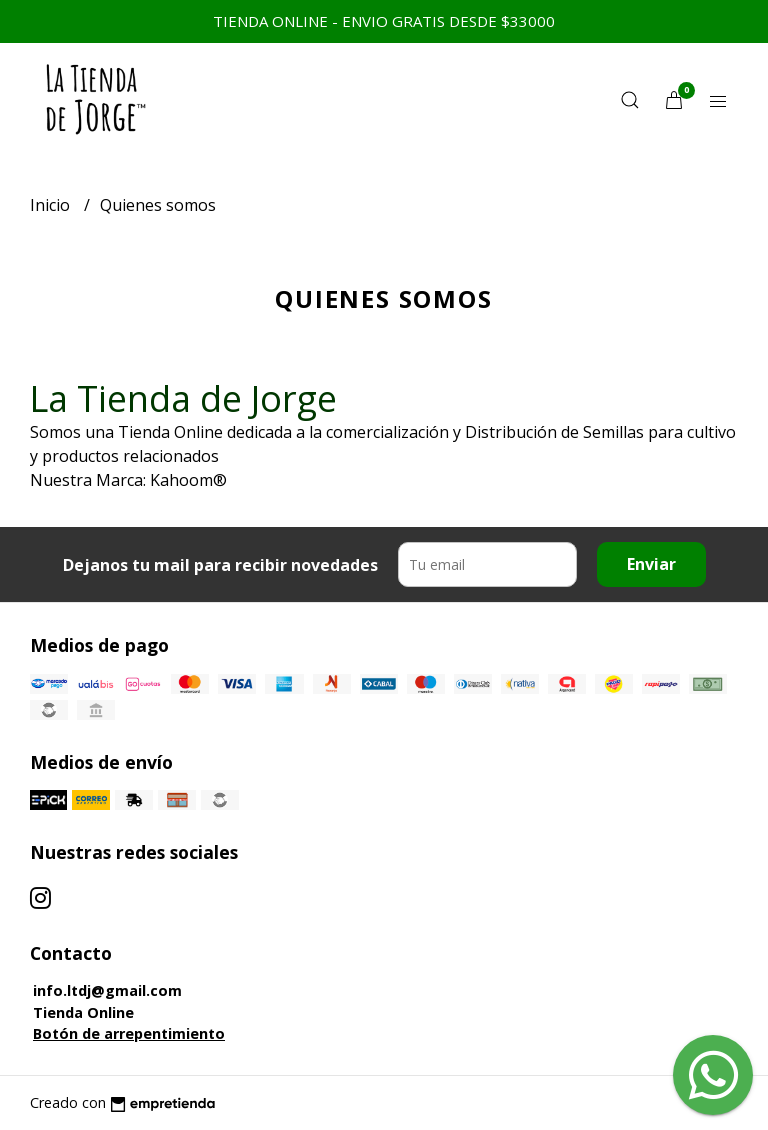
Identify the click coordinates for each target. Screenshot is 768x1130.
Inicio (52, 205)
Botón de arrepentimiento (129, 1033)
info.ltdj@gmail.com (107, 990)
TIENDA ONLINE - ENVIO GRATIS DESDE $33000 (384, 21)
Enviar (651, 564)
